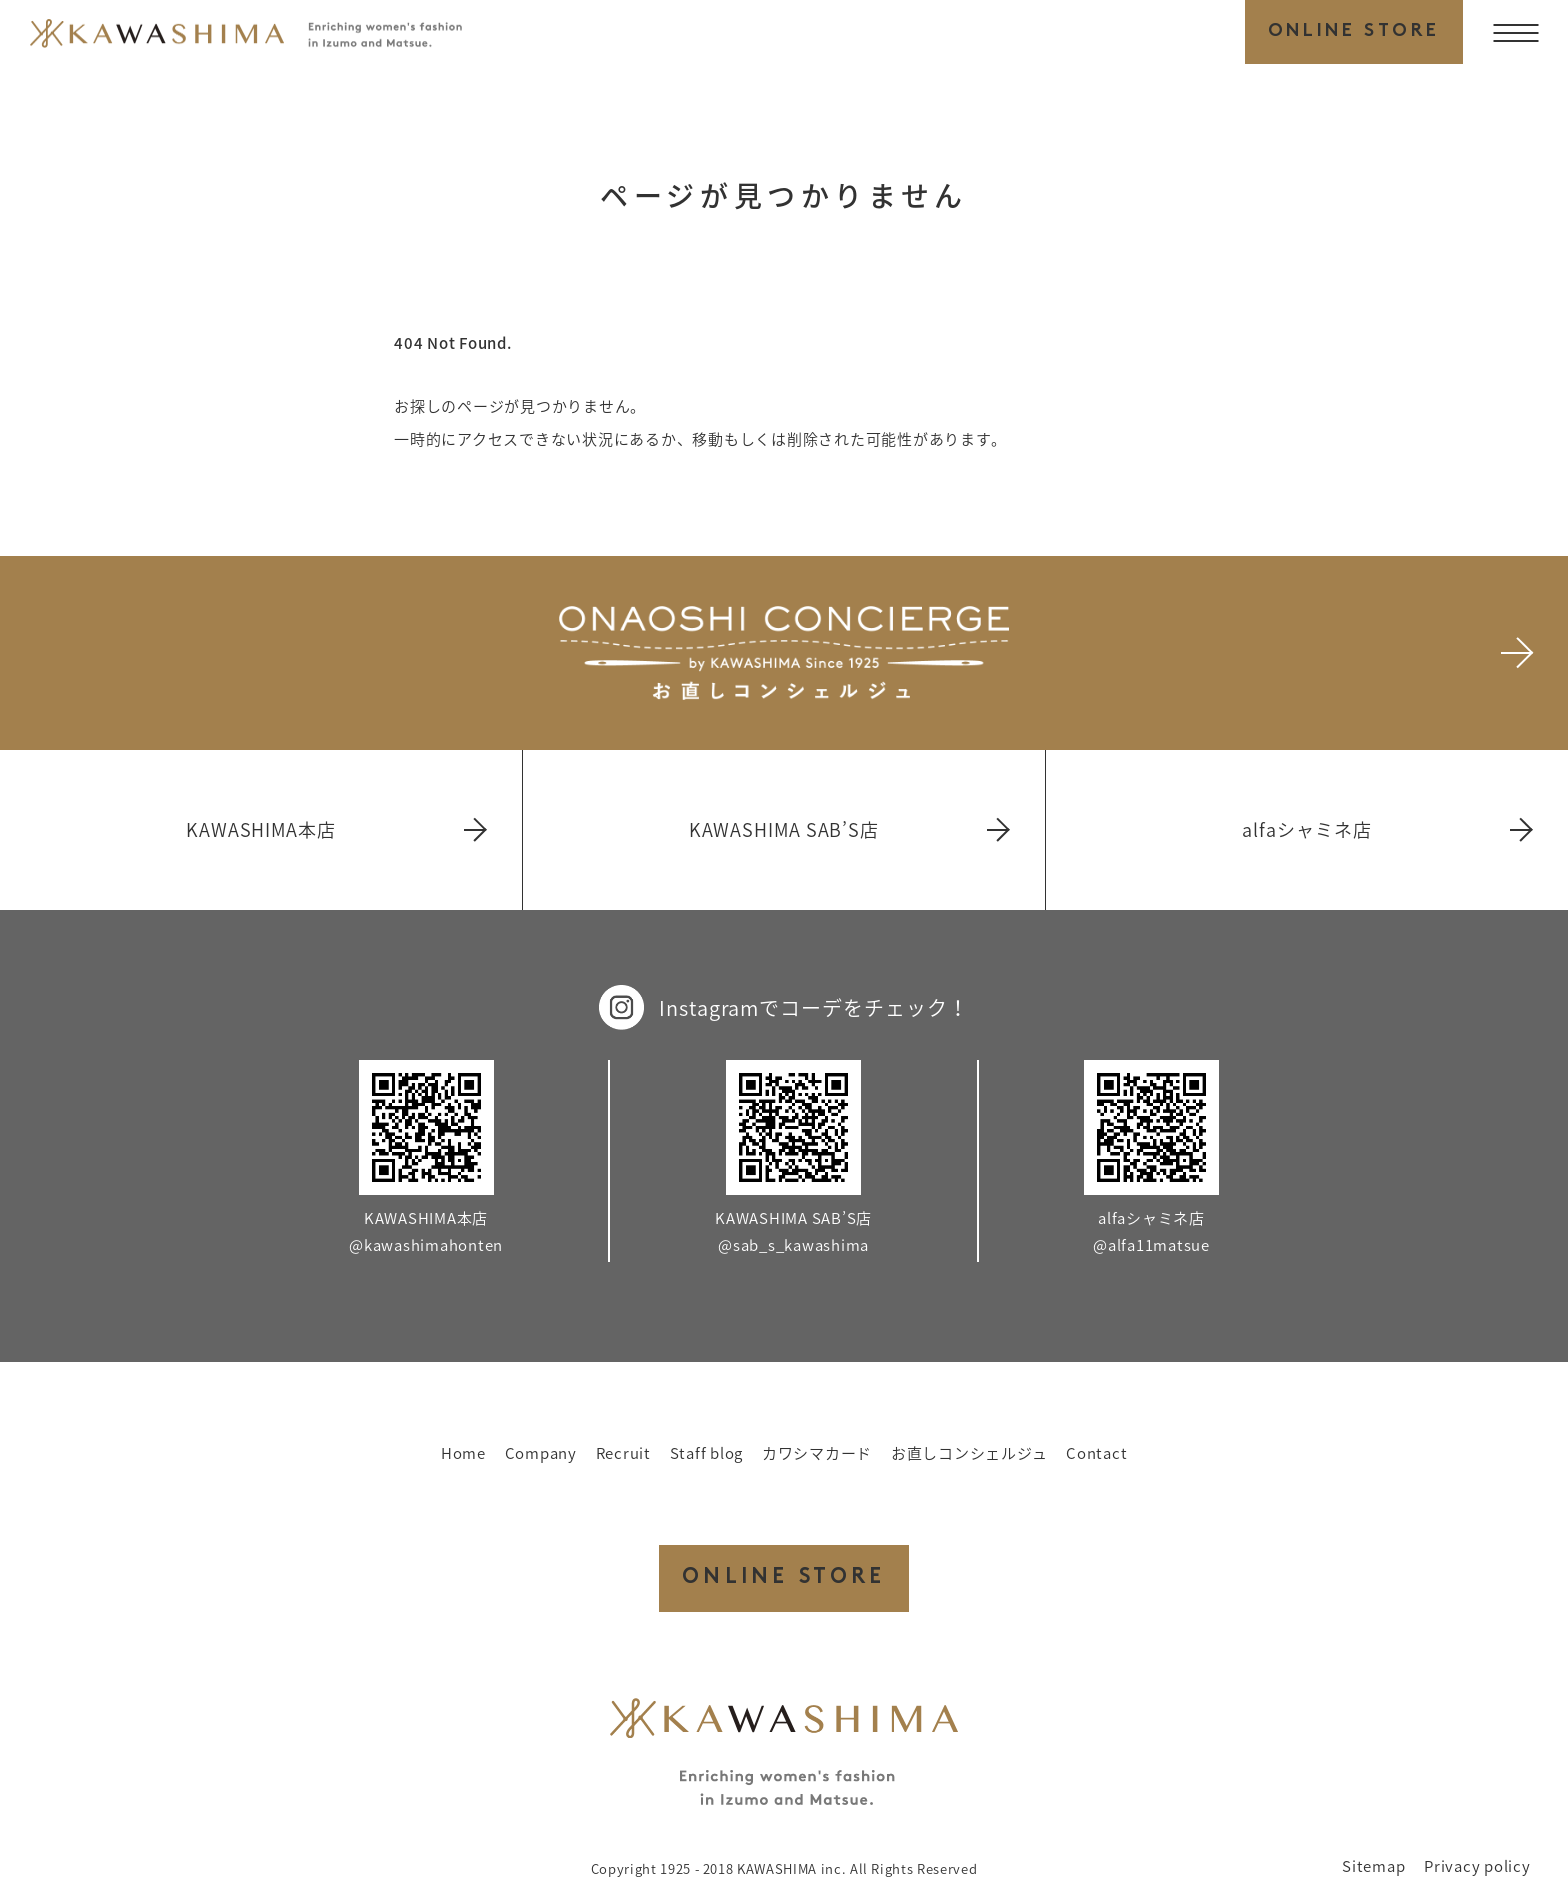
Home (463, 1453)
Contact (1096, 1453)
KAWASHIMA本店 (335, 829)
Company (541, 1453)
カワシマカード (817, 1453)
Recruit (623, 1453)
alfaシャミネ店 (1386, 829)
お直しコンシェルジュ (969, 1453)
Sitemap (1373, 1866)
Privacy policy (1477, 1866)
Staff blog (707, 1453)
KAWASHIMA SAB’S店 (848, 829)
